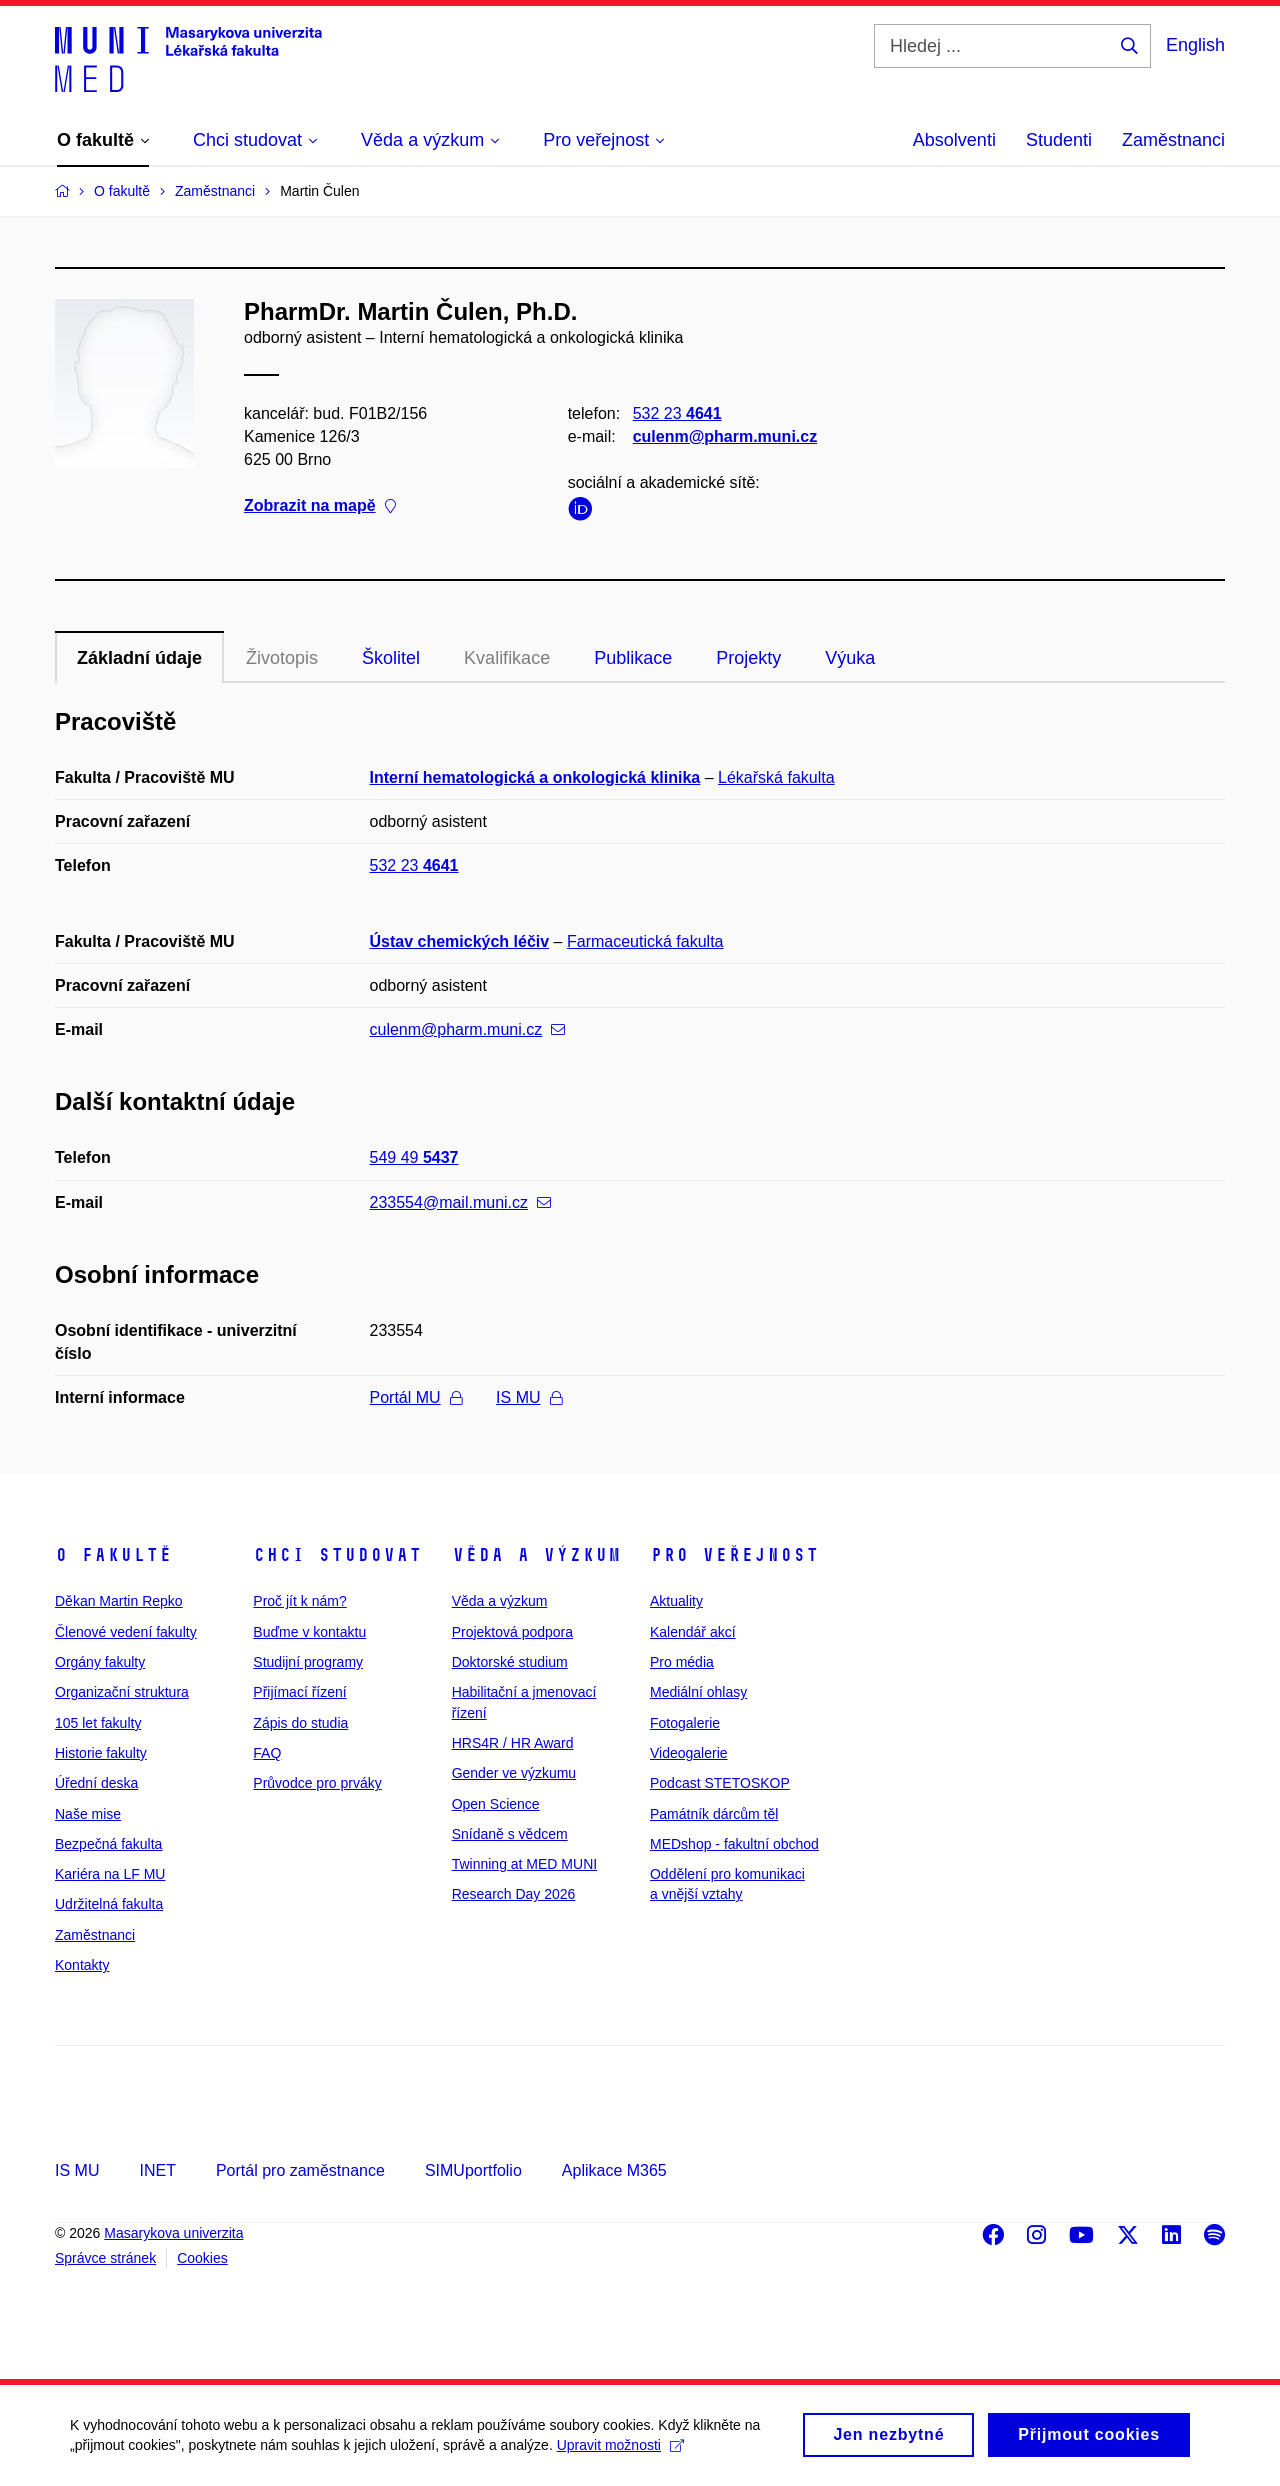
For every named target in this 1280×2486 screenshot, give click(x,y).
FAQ (267, 1753)
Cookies (202, 2258)
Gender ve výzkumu (514, 1773)
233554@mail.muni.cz (461, 1202)
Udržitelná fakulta (109, 1904)
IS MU (528, 1397)
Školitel (391, 658)
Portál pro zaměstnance (300, 2170)
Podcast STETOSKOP (720, 1783)
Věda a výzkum (536, 1555)
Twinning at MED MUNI (524, 1864)
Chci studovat (337, 1555)
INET (157, 2170)
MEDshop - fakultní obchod (734, 1844)
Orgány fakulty (100, 1662)
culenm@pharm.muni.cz (725, 436)
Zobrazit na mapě (320, 506)
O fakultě (113, 1555)
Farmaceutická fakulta (645, 941)
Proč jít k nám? (299, 1601)
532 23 (677, 413)
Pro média (682, 1662)
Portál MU (416, 1397)
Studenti (1059, 140)
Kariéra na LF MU (110, 1874)
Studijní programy (308, 1662)
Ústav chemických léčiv (460, 941)
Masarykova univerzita (173, 2233)
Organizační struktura (122, 1692)
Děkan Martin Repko (119, 1601)
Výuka (850, 658)
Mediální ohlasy (698, 1692)
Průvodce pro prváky (317, 1783)
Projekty (748, 658)
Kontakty (82, 1965)
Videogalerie (689, 1753)
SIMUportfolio (473, 2170)
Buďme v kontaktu (309, 1632)
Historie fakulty (101, 1753)
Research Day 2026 (514, 1894)
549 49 (414, 1157)
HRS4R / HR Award (513, 1743)
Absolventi (954, 140)
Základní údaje (139, 658)
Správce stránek (105, 2258)
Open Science (496, 1804)
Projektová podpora (512, 1632)
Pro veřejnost (734, 1555)
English (1195, 45)
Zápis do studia (300, 1723)
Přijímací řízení (299, 1692)
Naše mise (88, 1814)
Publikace (633, 658)
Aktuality (676, 1601)
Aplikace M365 (614, 2170)
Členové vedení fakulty (126, 1632)
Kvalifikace (507, 658)
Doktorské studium (510, 1662)
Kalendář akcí (693, 1632)
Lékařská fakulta (776, 777)
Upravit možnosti (620, 2454)
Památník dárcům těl (714, 1814)
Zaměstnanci (1173, 140)
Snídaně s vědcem (510, 1834)
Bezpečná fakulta (108, 1844)
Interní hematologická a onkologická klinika (535, 777)
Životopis (282, 658)
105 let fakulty (98, 1723)
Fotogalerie (685, 1723)
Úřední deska (96, 1783)
